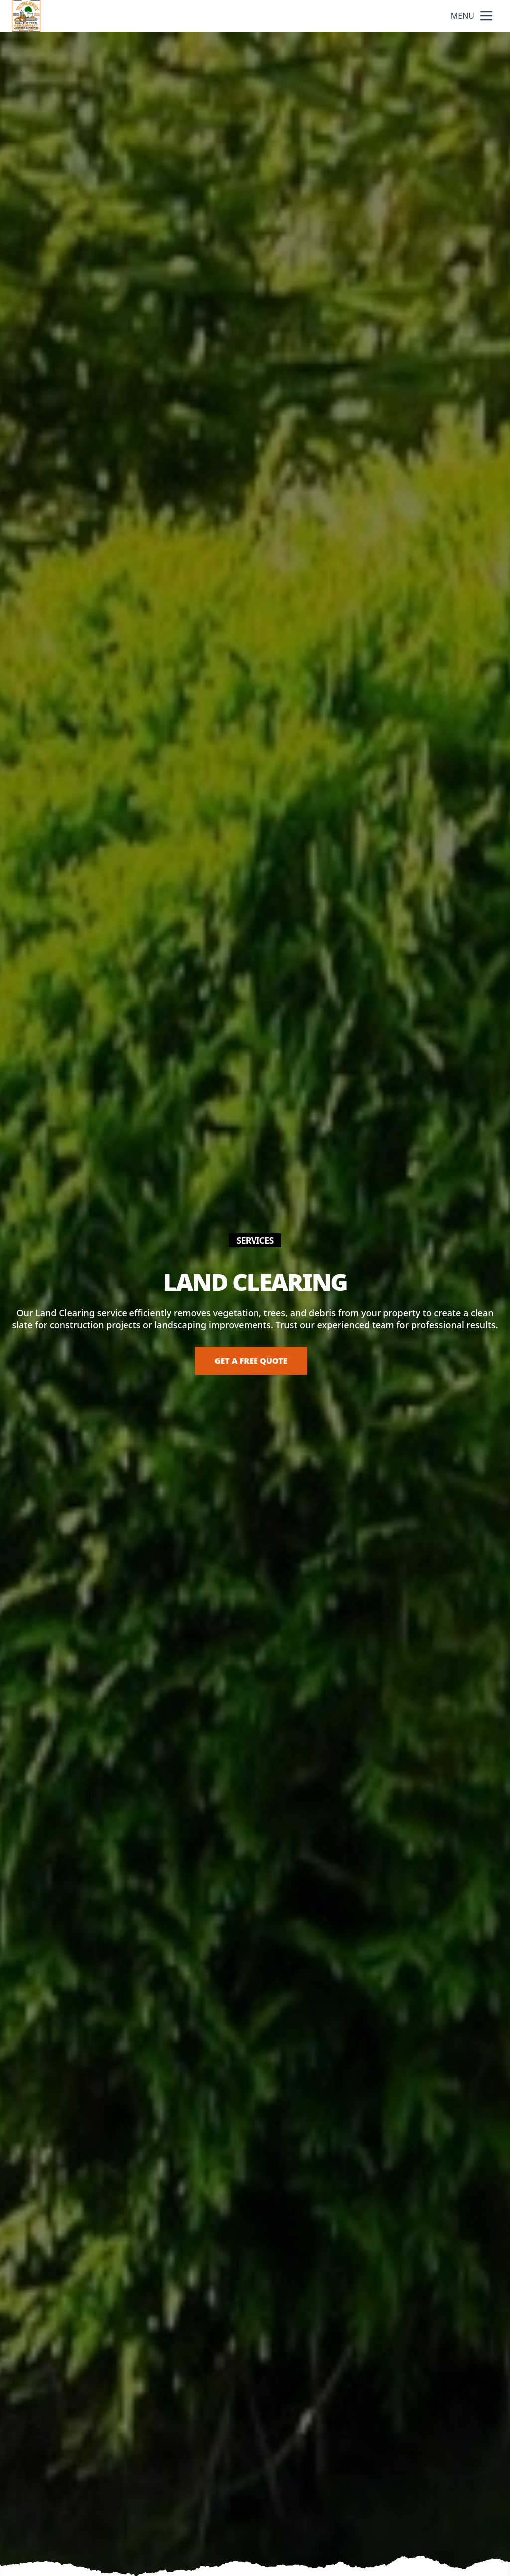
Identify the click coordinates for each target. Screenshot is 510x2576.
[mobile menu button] (486, 16)
